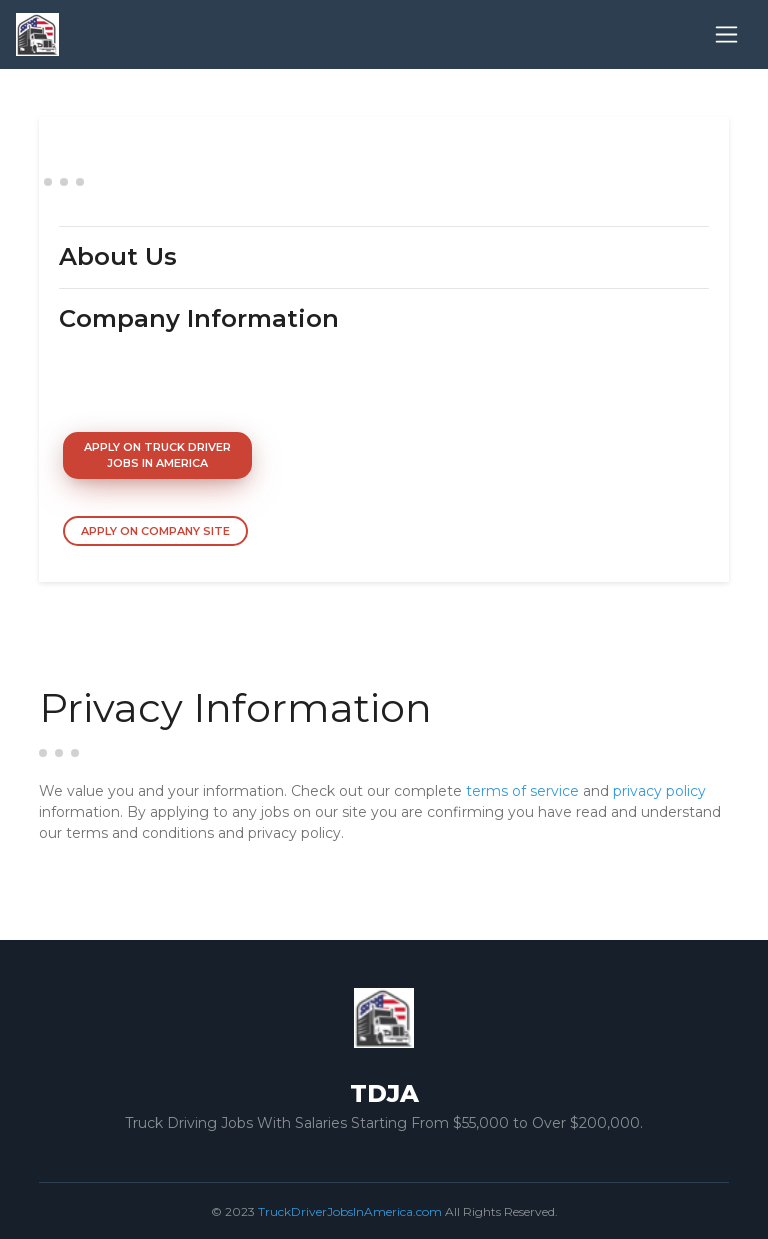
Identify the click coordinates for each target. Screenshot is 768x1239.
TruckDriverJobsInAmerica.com (350, 1211)
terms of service (522, 791)
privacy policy (659, 791)
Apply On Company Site (155, 531)
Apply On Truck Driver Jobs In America (157, 455)
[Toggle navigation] (726, 34)
